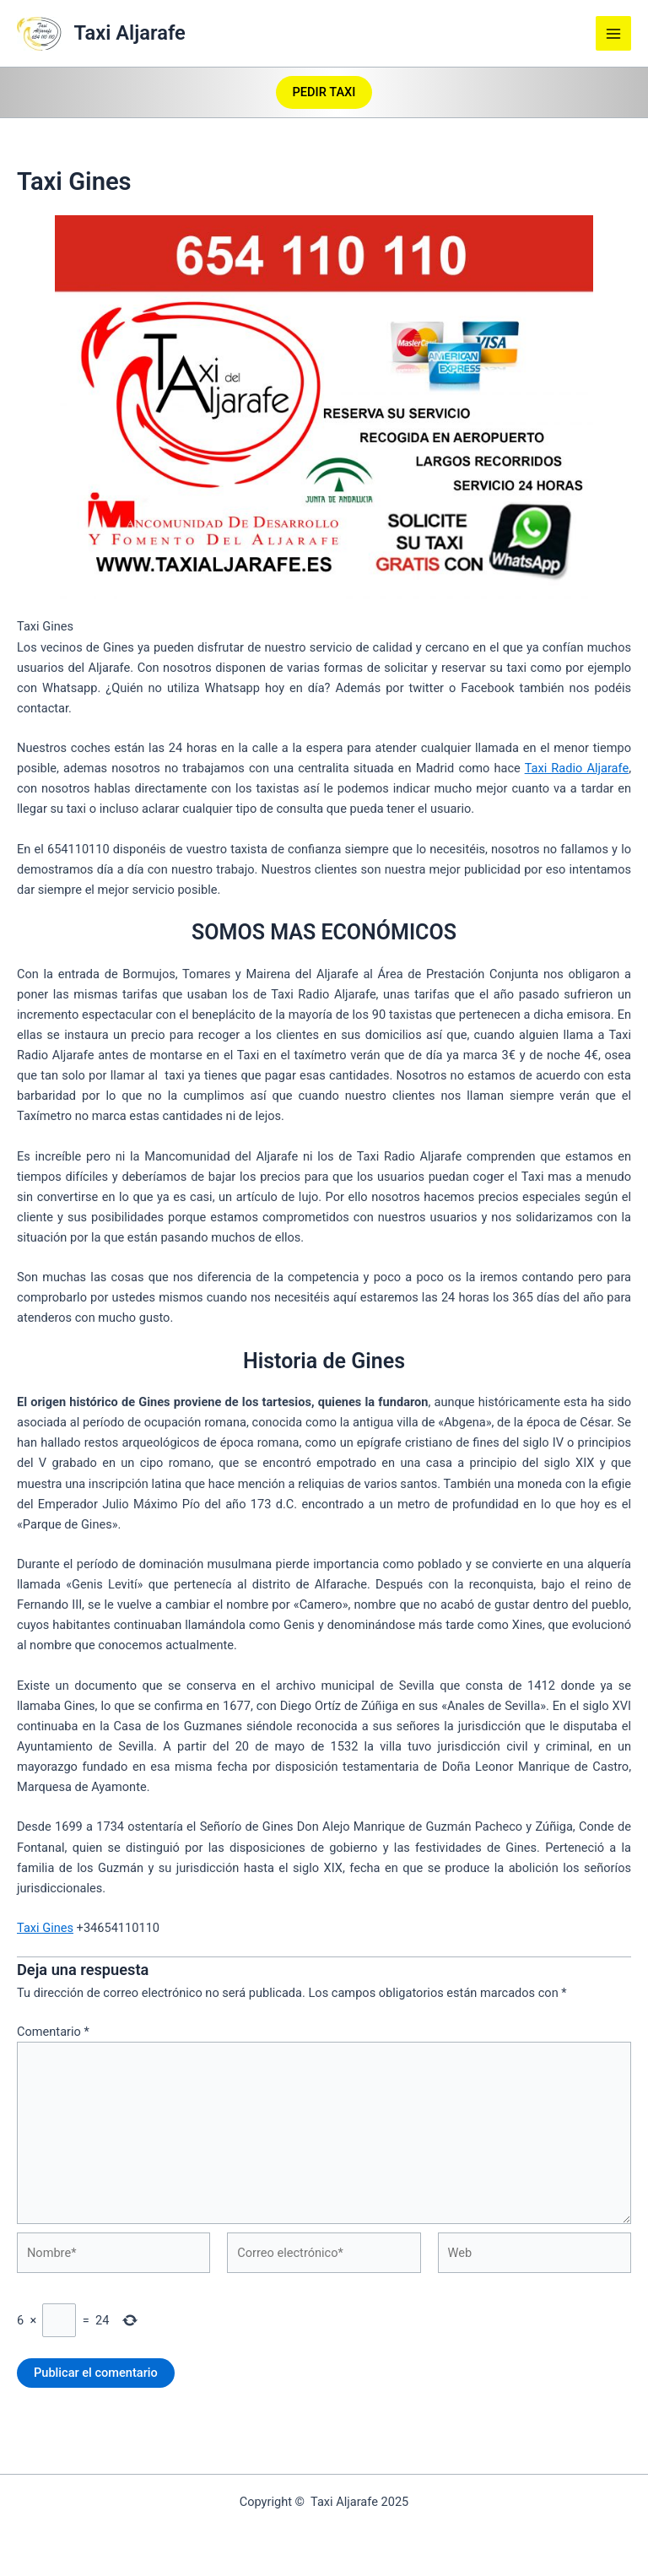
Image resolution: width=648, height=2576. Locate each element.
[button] (324, 92)
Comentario (53, 2031)
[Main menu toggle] (613, 33)
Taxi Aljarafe (130, 33)
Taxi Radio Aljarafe (577, 768)
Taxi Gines (45, 1927)
